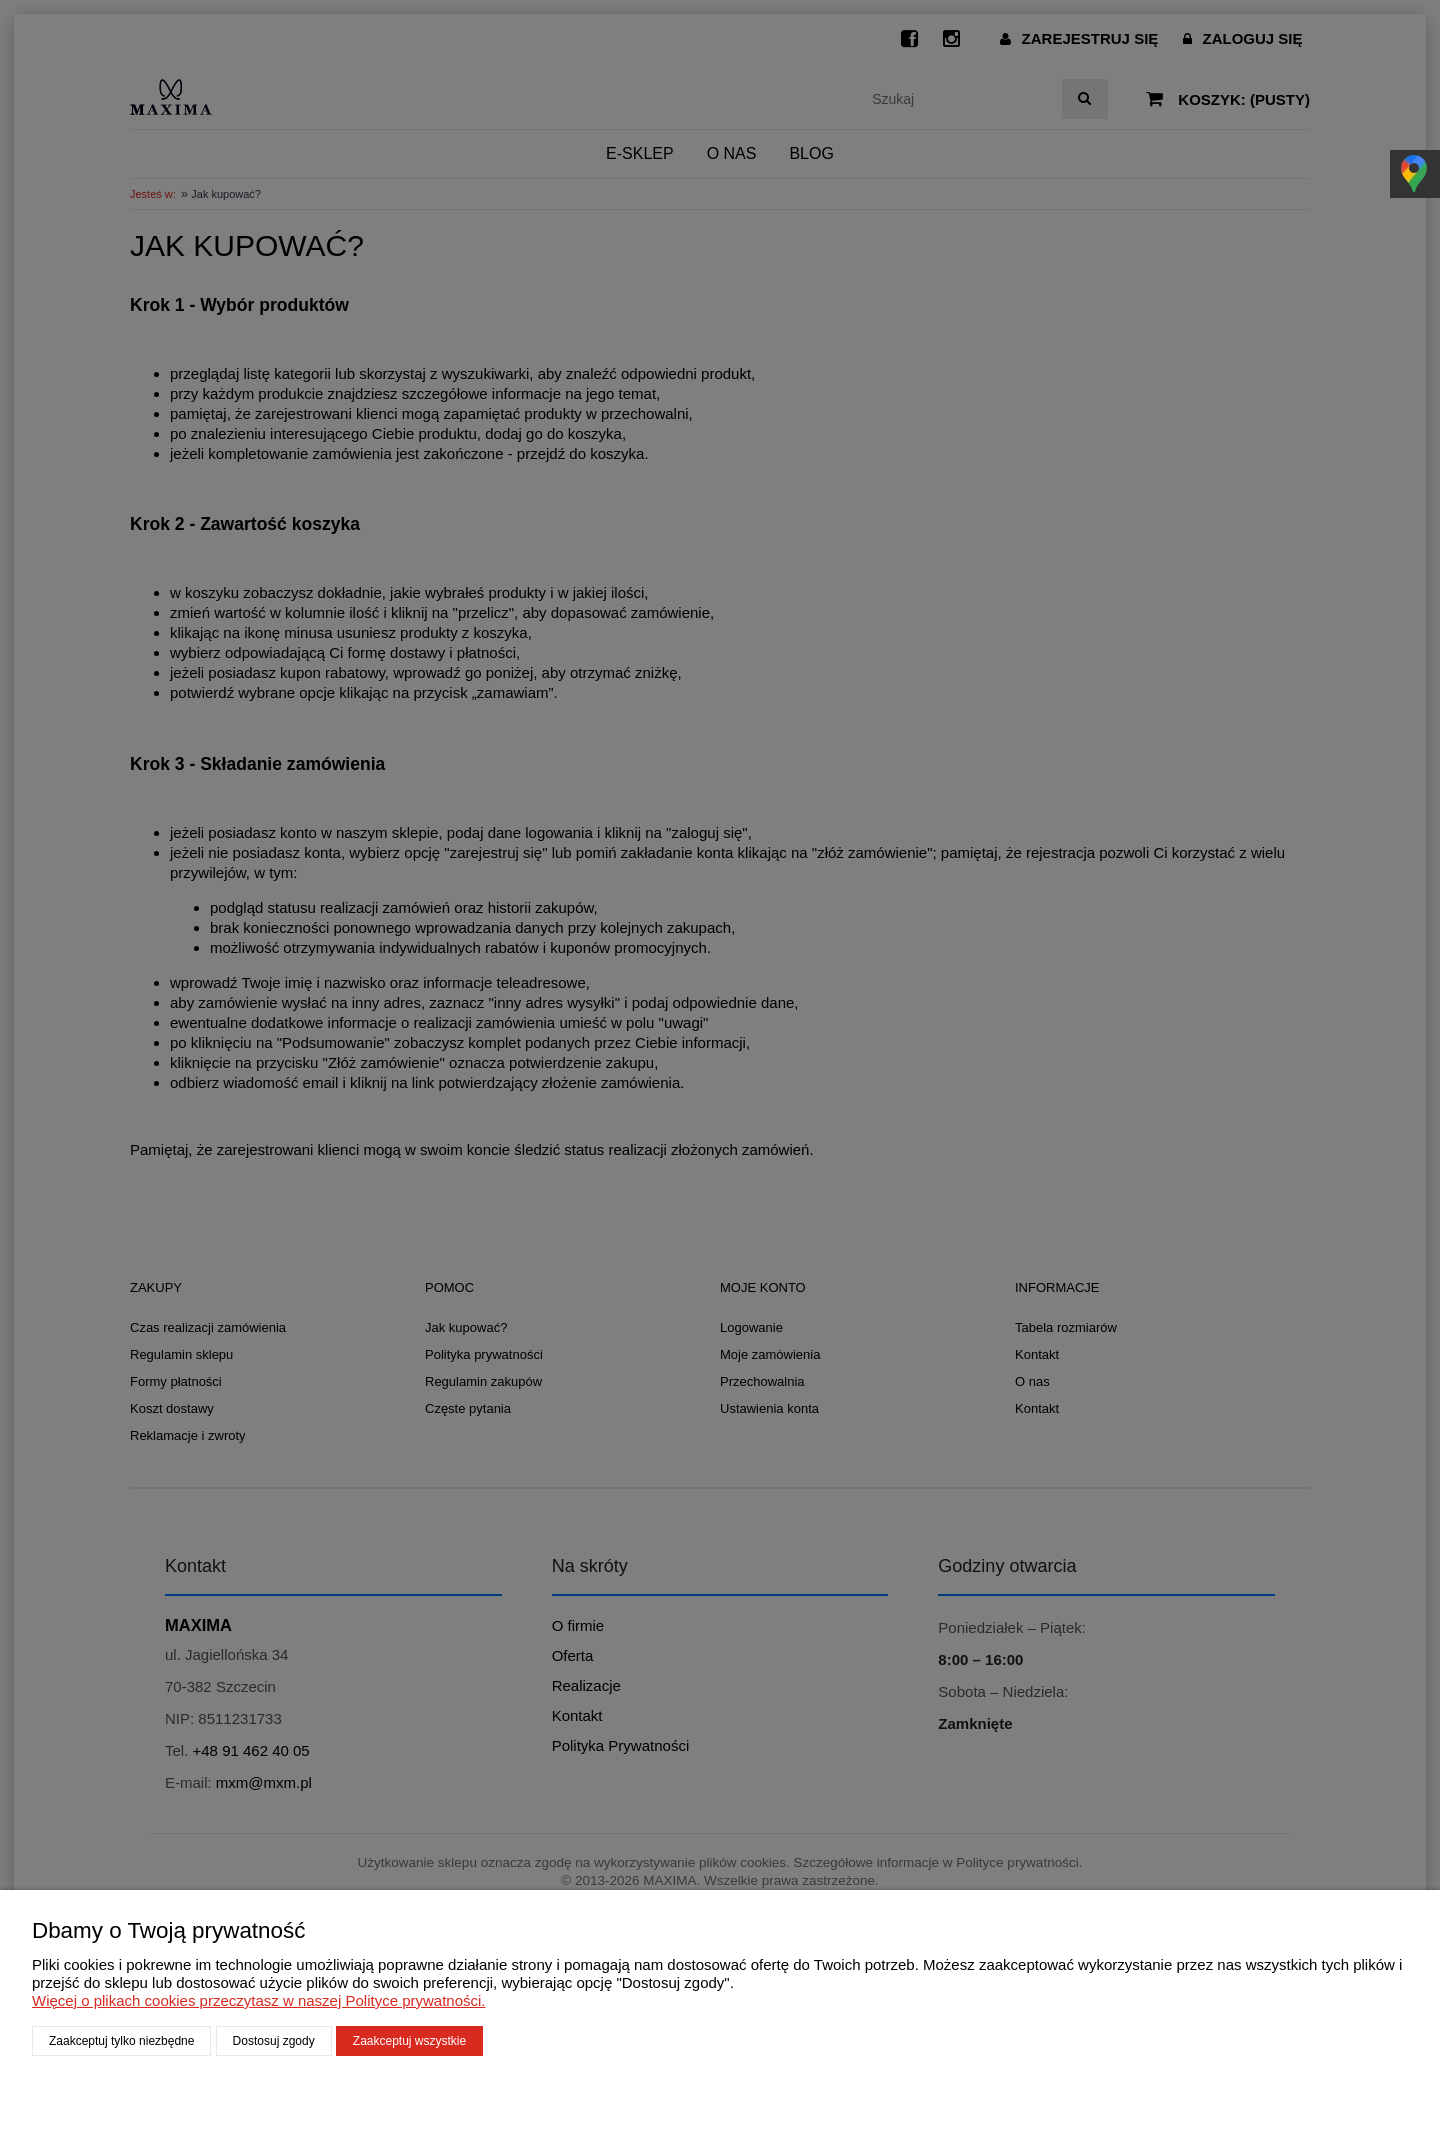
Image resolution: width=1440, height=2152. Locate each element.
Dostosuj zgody (274, 2041)
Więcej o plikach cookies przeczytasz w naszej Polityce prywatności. (259, 2000)
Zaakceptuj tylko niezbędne (121, 2041)
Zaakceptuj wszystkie (409, 2041)
